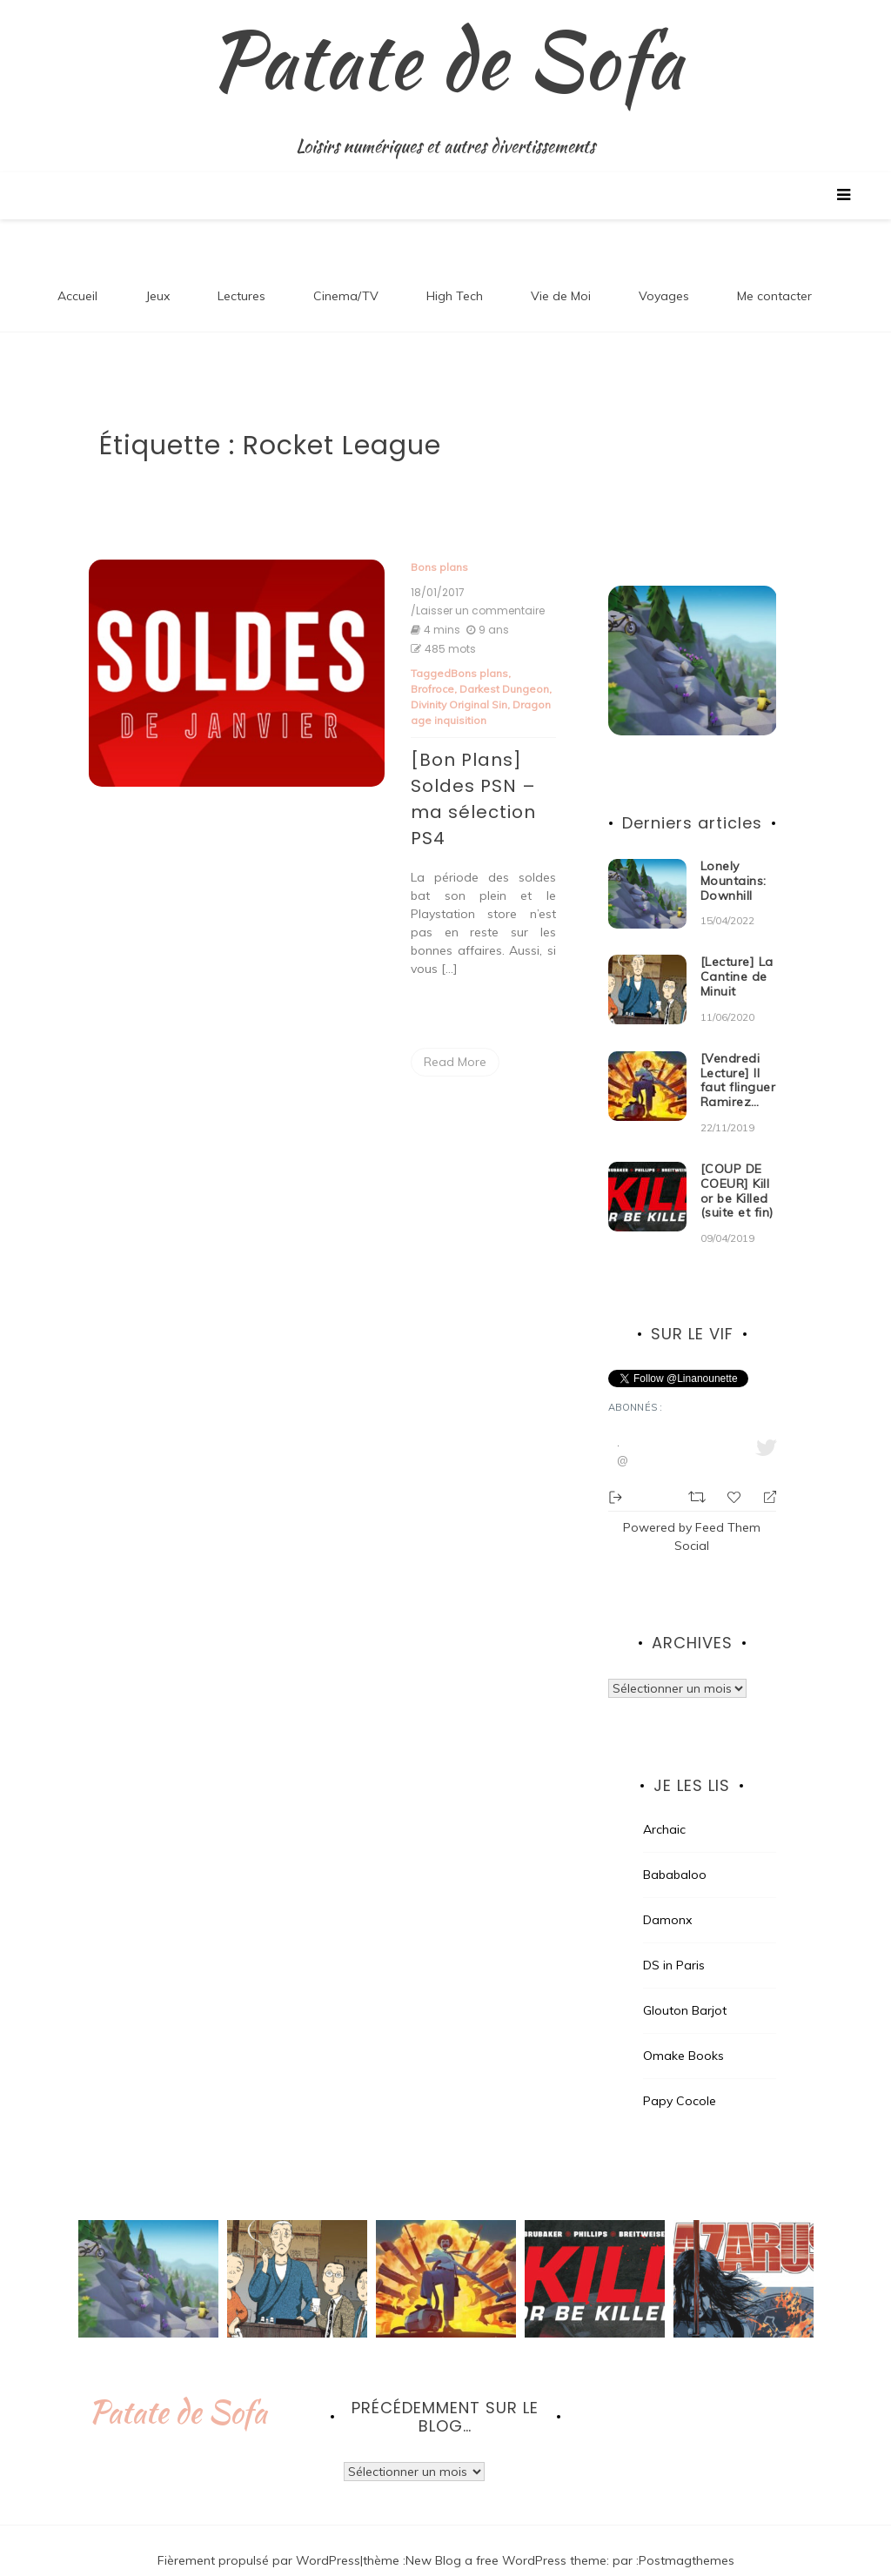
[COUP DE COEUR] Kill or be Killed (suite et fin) (737, 1170)
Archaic (664, 1809)
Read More (455, 1042)
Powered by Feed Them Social (691, 1516)
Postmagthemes (686, 2540)
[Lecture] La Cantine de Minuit (737, 956)
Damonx (667, 1900)
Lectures (241, 276)
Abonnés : (635, 1387)
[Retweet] (699, 1475)
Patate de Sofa (178, 2392)
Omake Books (683, 2035)
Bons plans (439, 546)
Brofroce (432, 668)
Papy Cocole (679, 2081)
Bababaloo (675, 1854)
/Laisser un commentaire (478, 591)
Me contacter (774, 276)
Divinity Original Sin (459, 684)
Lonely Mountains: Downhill (733, 860)
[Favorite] (736, 1475)
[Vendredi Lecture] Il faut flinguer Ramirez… (738, 1060)
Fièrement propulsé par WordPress (258, 2540)
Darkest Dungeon (504, 668)
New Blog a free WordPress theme (505, 2540)
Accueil (77, 276)
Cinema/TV (346, 276)
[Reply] (762, 1476)
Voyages (664, 276)
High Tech (454, 276)
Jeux (157, 276)
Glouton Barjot (685, 1990)
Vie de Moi (561, 276)
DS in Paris (674, 1945)
